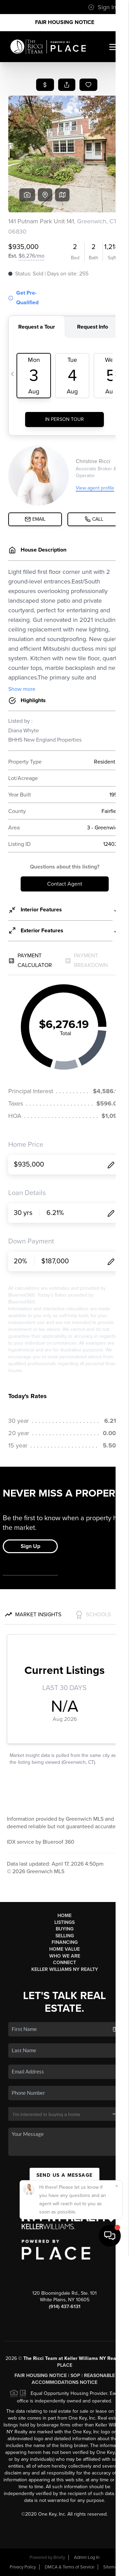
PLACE (64, 2365)
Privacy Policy (23, 2567)
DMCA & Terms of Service (69, 2567)
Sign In (102, 7)
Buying (65, 1929)
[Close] (116, 2507)
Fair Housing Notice (64, 22)
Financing (65, 1942)
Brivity (59, 2557)
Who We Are (64, 1956)
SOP (75, 2375)
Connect (64, 1962)
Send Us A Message (64, 2175)
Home (64, 1915)
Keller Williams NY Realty (64, 1969)
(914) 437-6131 (64, 2306)
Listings (64, 1922)
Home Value (64, 1949)
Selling (64, 1936)
